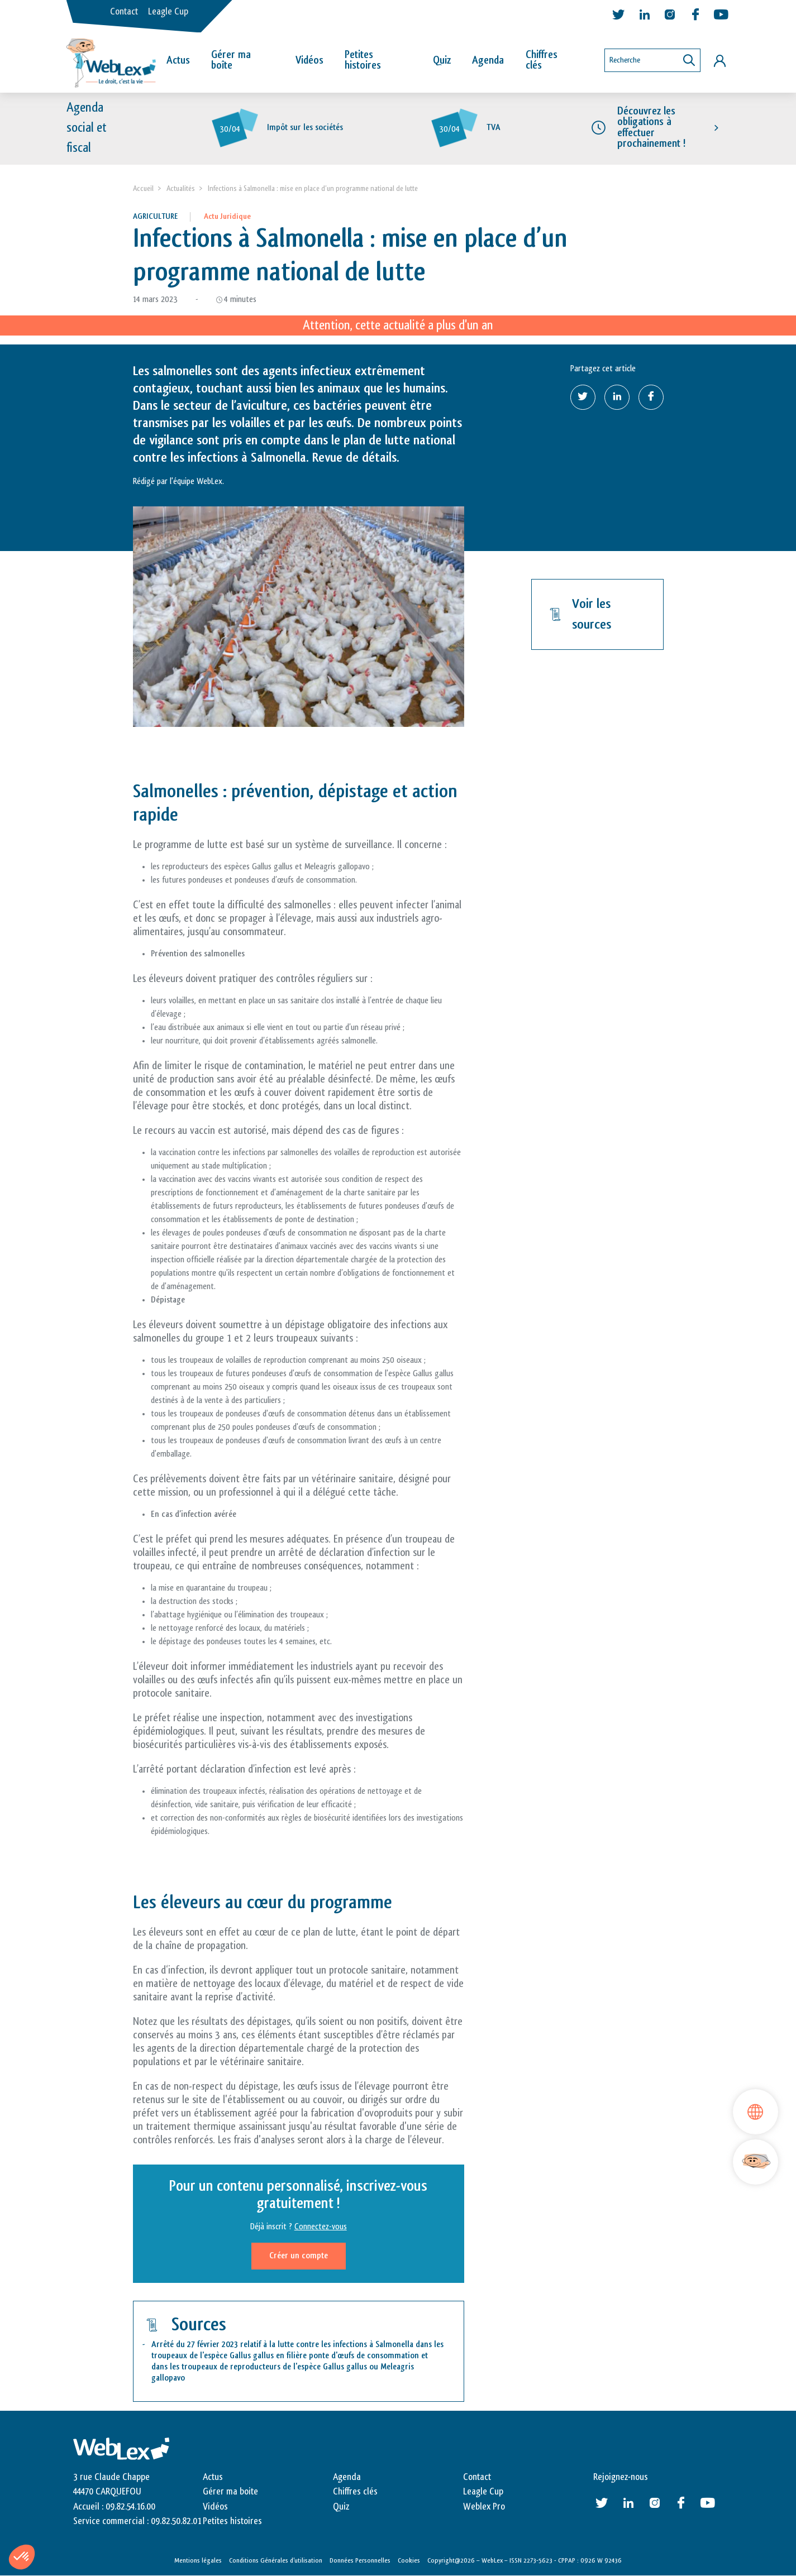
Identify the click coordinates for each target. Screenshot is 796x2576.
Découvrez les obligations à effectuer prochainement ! (651, 128)
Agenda (488, 60)
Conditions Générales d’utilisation (275, 2561)
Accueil (143, 188)
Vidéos (309, 60)
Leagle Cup (168, 11)
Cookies (409, 2561)
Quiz (442, 60)
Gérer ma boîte (231, 60)
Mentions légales (198, 2561)
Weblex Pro (484, 2506)
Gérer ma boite (230, 2492)
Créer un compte (298, 2256)
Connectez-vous (320, 2227)
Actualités (180, 188)
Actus (178, 60)
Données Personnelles (360, 2561)
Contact (124, 11)
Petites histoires (363, 60)
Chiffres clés (541, 60)
